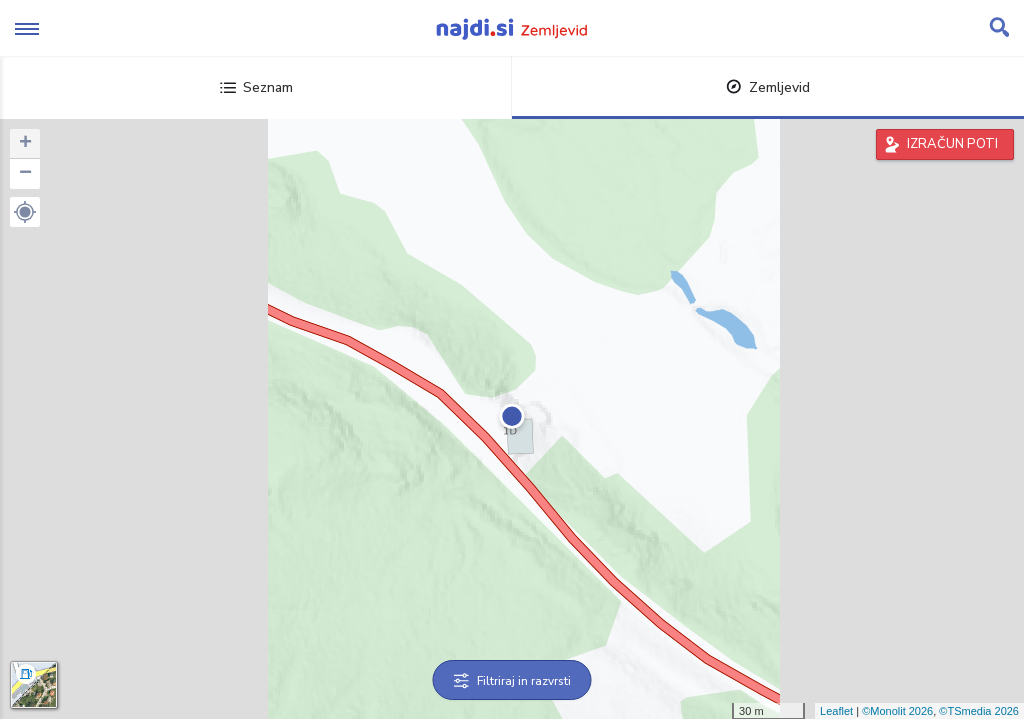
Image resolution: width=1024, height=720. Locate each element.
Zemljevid (768, 87)
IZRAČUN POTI (952, 144)
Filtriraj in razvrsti (512, 681)
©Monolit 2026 (897, 711)
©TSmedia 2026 (979, 711)
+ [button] (25, 144)
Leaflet (836, 711)
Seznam (256, 87)
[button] (25, 212)
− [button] (25, 174)
